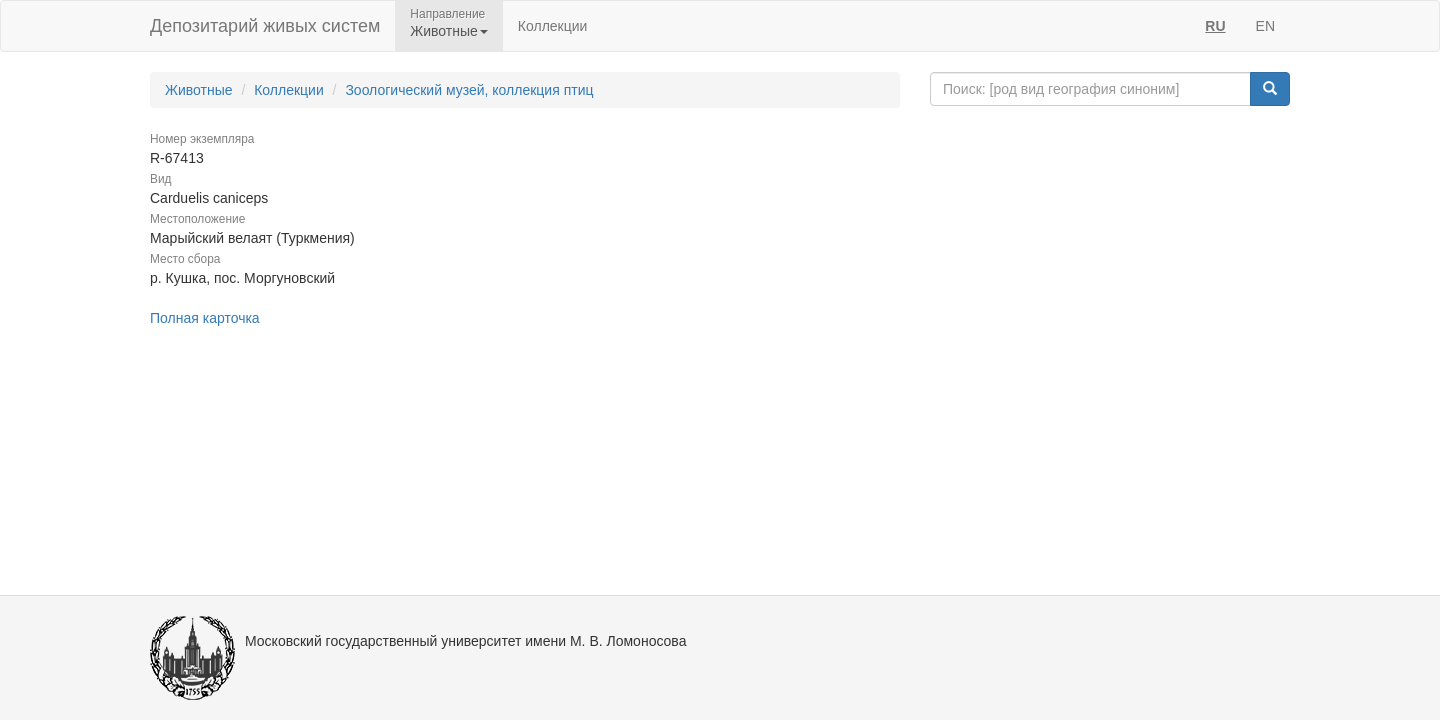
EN (1265, 26)
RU (1215, 26)
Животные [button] (449, 31)
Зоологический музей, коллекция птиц (469, 90)
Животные (199, 90)
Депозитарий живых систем (265, 26)
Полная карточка (205, 318)
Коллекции (553, 26)
